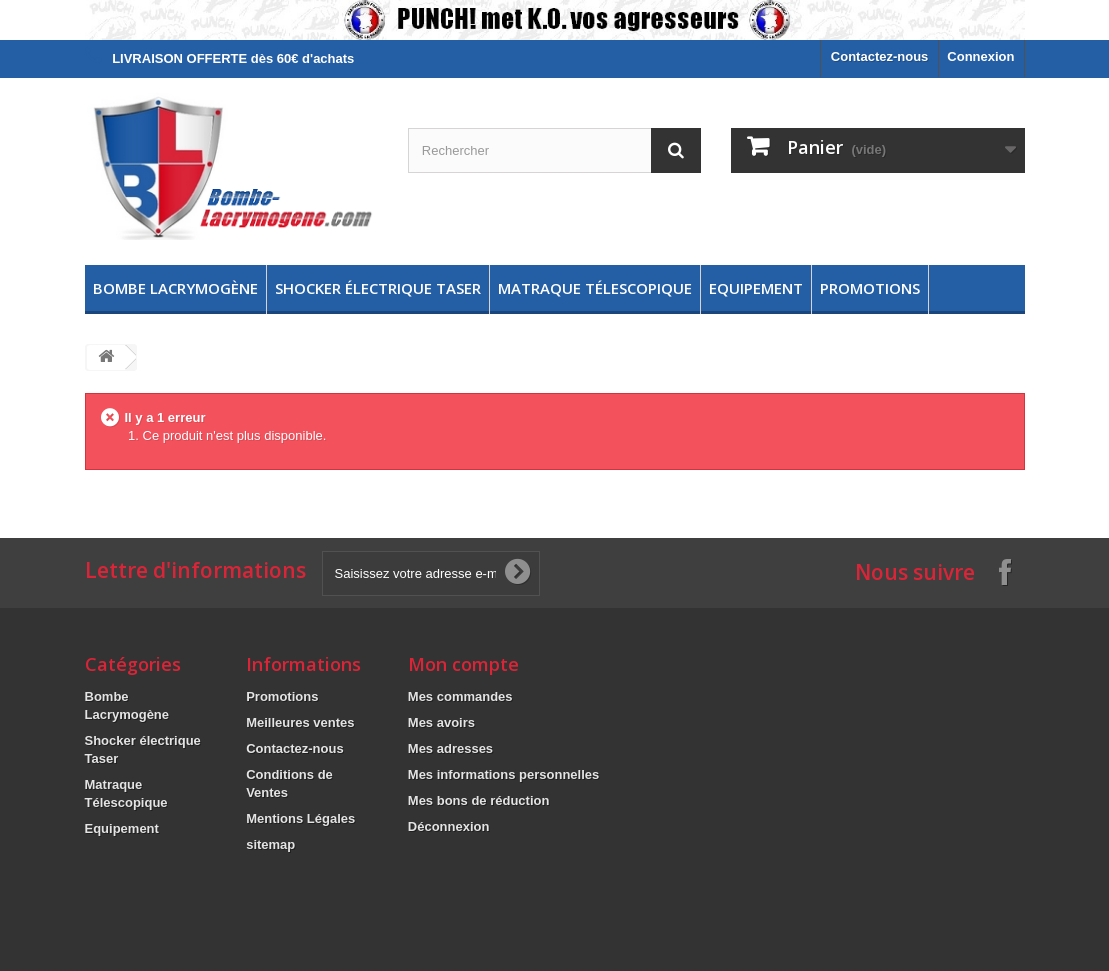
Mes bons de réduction (479, 800)
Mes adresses (450, 748)
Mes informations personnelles (503, 774)
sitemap (270, 844)
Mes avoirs (441, 722)
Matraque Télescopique (595, 288)
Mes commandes (460, 696)
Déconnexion (449, 826)
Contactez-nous (880, 56)
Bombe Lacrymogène (175, 288)
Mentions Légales (300, 818)
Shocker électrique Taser (378, 288)
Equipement (756, 288)
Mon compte (463, 664)
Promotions (870, 288)
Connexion (980, 56)
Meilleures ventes (300, 722)
